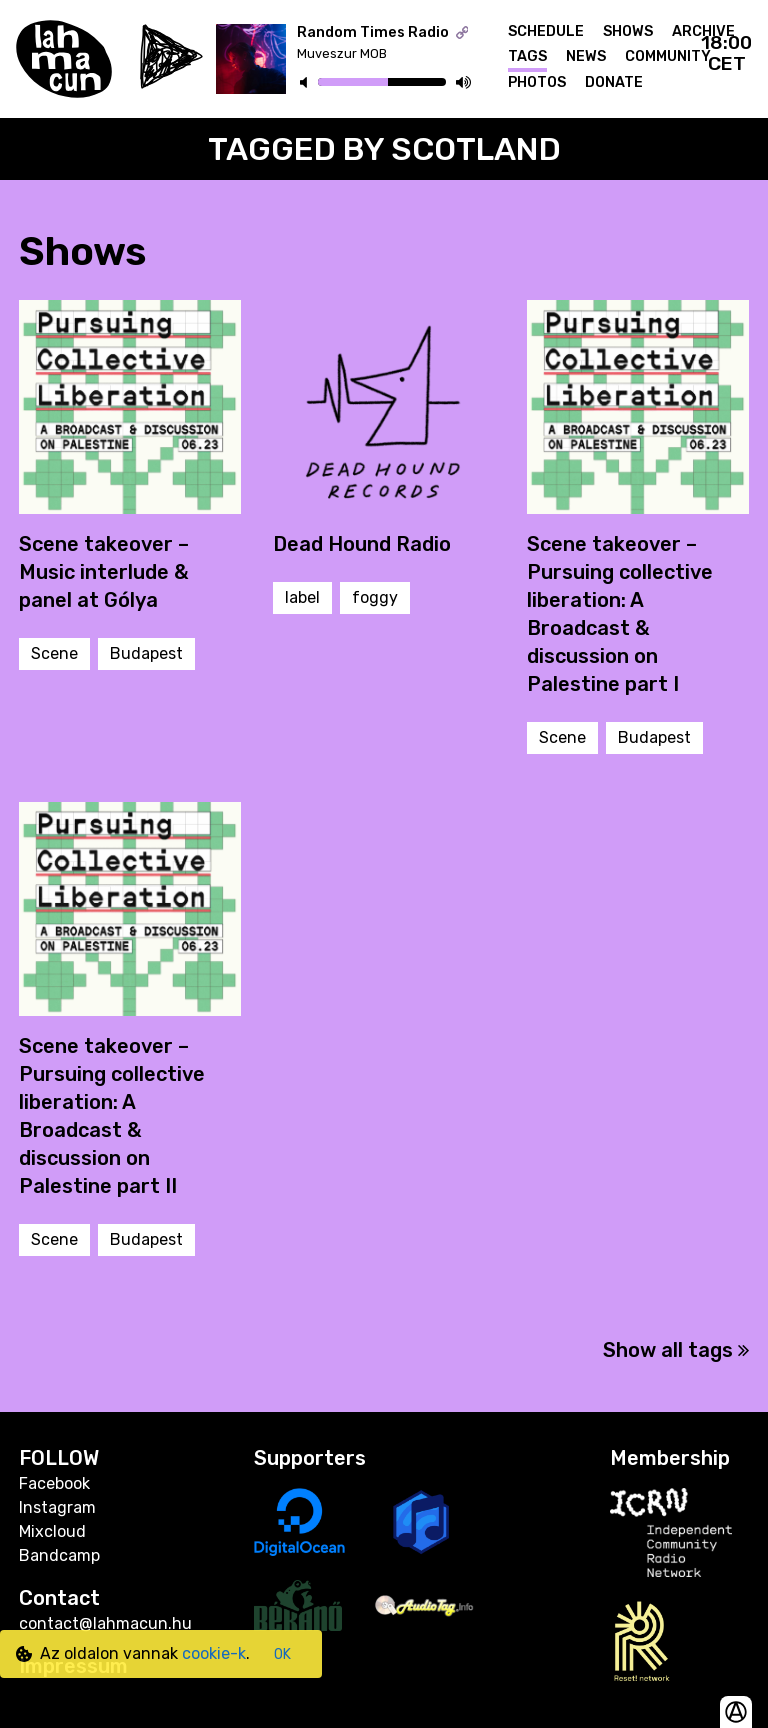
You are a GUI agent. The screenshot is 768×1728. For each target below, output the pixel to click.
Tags (527, 56)
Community (668, 56)
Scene (54, 653)
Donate (614, 82)
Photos (537, 82)
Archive (703, 31)
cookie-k (214, 1653)
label (302, 597)
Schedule (546, 31)
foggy (375, 597)
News (586, 56)
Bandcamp (59, 1555)
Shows (628, 31)
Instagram (57, 1507)
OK (282, 1654)
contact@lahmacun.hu (105, 1623)
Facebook (54, 1483)
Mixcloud (52, 1531)
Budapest (146, 653)
